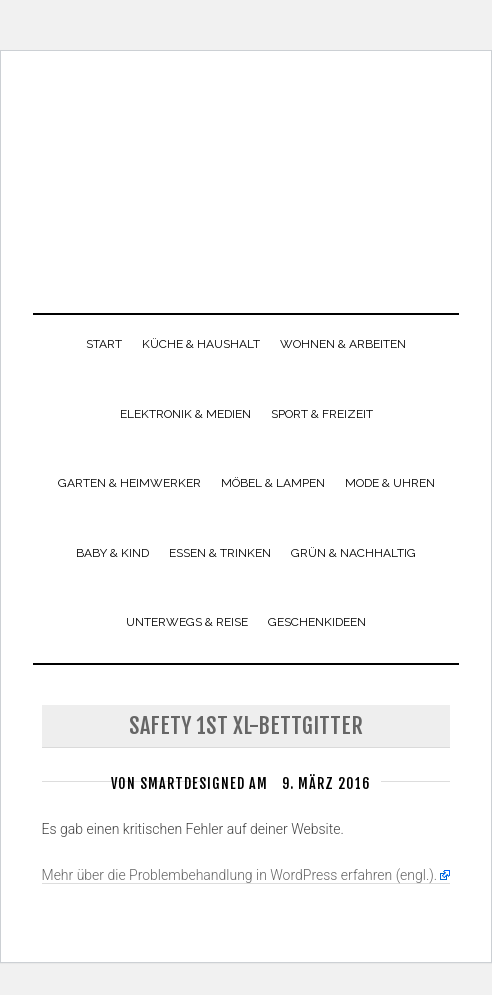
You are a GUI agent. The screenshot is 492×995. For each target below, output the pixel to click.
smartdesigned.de (246, 169)
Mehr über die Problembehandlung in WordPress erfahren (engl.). (240, 875)
